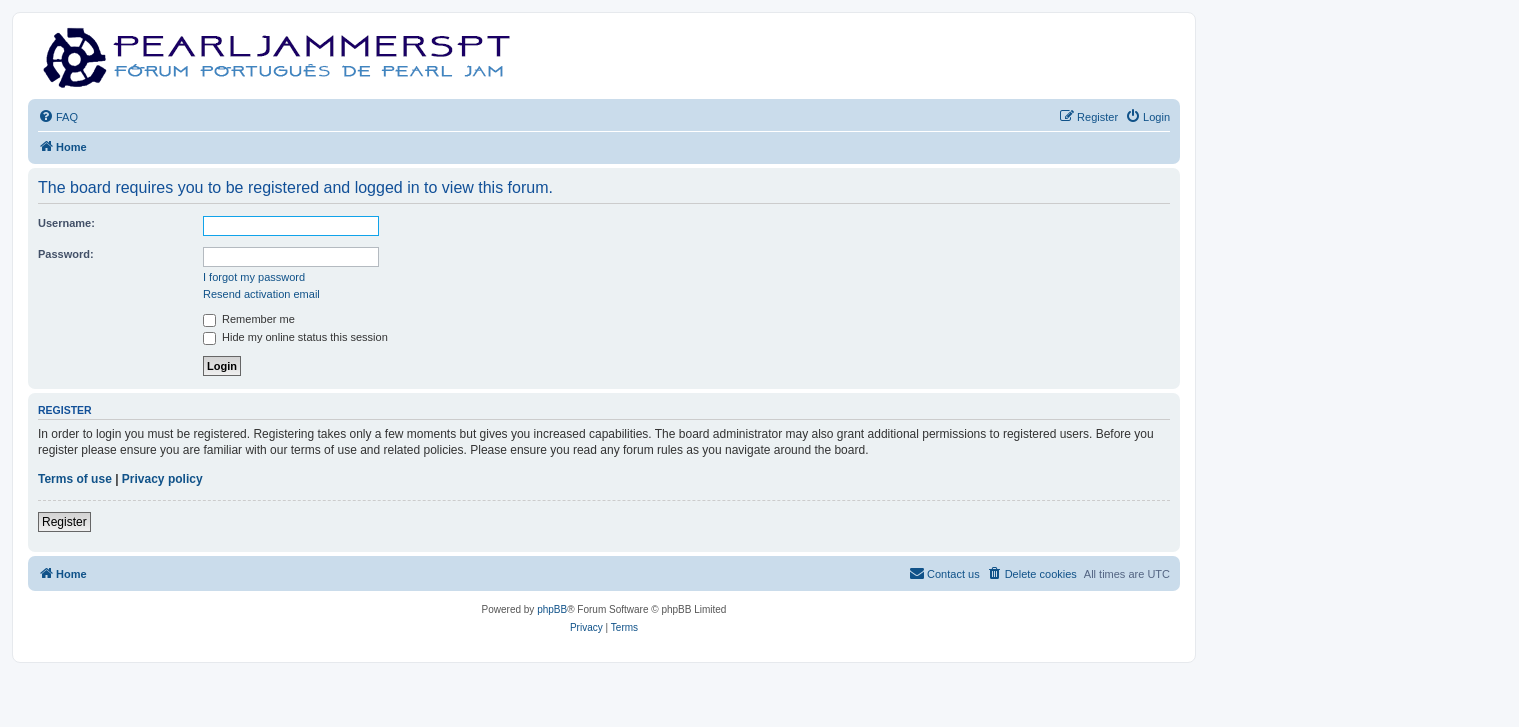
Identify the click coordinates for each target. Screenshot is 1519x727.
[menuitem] (58, 117)
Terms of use (75, 479)
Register (64, 522)
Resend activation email (261, 294)
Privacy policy (162, 479)
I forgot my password (254, 277)
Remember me (249, 319)
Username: (66, 223)
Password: (66, 254)
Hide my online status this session (295, 337)
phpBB (552, 609)
